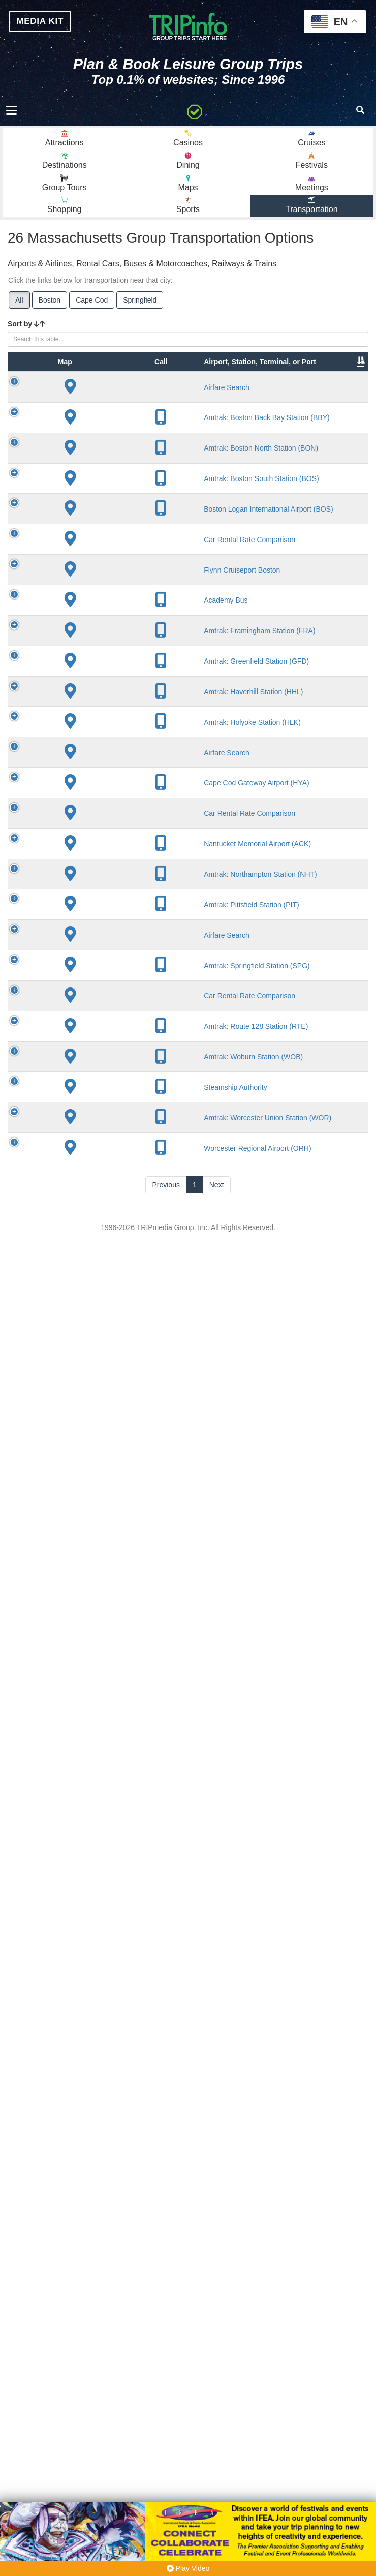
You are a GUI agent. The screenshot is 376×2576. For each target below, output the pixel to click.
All (19, 307)
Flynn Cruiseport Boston (124, 1228)
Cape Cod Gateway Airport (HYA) (129, 1827)
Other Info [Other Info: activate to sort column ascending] (276, 393)
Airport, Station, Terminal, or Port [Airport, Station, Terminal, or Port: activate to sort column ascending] (123, 383)
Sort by (26, 330)
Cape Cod (92, 307)
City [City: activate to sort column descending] (165, 399)
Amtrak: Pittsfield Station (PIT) (128, 2075)
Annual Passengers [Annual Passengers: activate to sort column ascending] (333, 393)
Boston (50, 307)
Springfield (139, 307)
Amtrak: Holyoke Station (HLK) (129, 1718)
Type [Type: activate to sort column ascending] (81, 399)
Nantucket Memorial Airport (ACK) (129, 1956)
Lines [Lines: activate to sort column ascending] (217, 399)
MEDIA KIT (45, 22)
